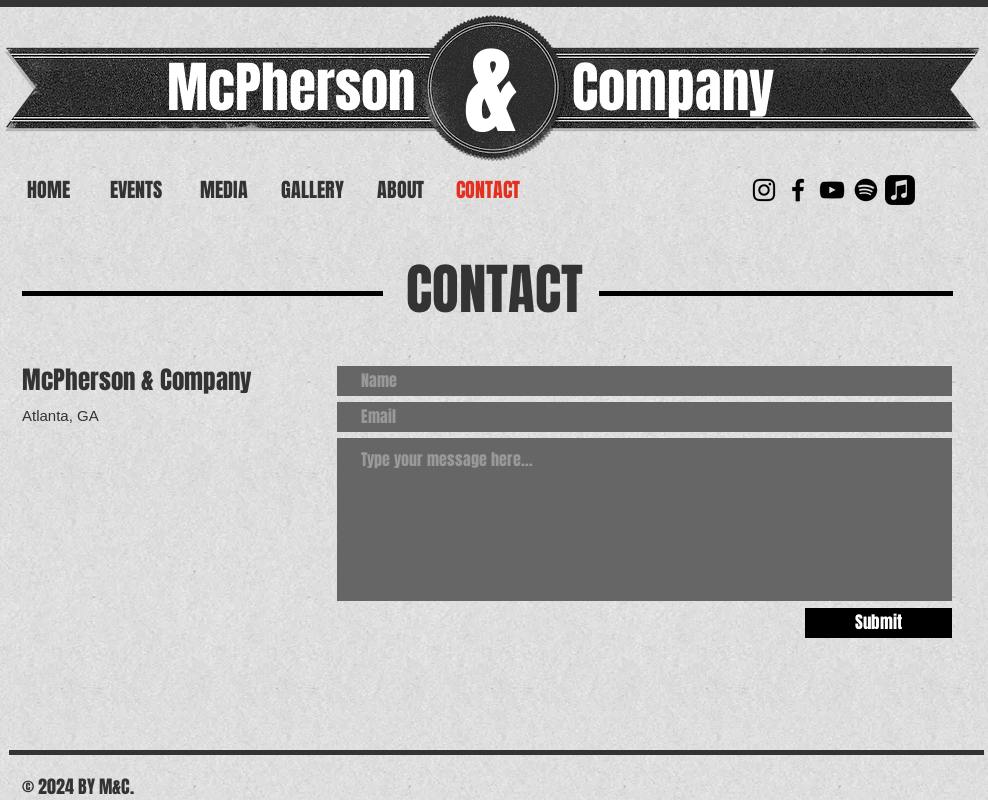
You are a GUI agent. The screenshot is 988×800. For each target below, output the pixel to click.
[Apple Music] (900, 190)
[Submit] (878, 623)
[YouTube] (832, 190)
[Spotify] (866, 190)
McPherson (291, 87)
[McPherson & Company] (764, 190)
